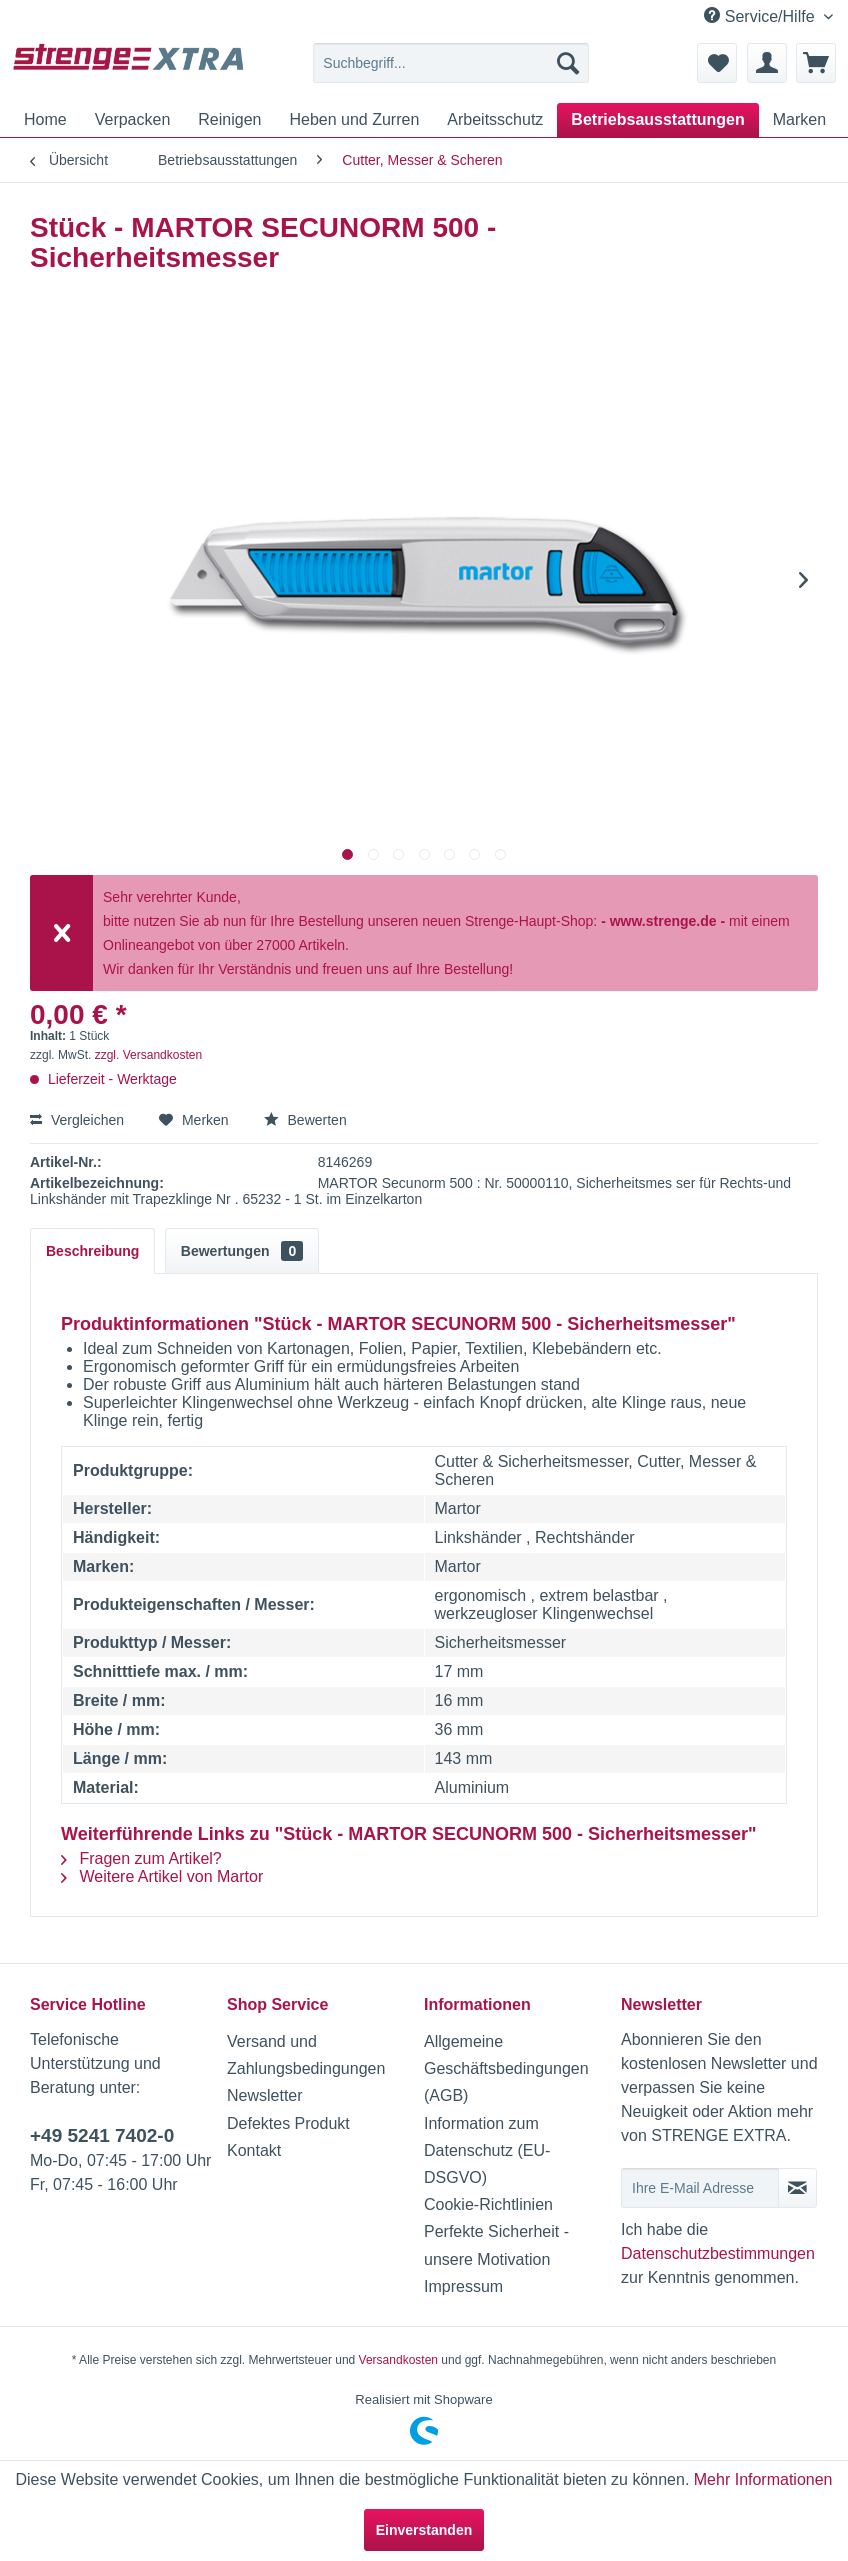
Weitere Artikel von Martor (162, 1876)
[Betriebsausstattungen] (657, 120)
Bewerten (305, 1120)
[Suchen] (568, 63)
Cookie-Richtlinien (488, 2204)
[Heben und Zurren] (354, 120)
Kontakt (254, 2150)
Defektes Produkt (288, 2123)
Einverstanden (424, 2530)
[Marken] (799, 120)
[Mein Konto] (767, 63)
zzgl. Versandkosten (148, 1055)
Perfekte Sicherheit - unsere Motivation (496, 2245)
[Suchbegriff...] (451, 63)
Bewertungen (242, 1251)
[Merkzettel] (717, 63)
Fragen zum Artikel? (141, 1858)
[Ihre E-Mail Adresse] (700, 2188)
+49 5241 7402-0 (102, 2135)
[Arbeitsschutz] (495, 120)
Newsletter (265, 2095)
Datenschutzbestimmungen (718, 2253)
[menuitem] (451, 63)
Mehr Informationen (763, 2479)
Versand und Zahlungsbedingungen (306, 2055)
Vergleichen (77, 1120)
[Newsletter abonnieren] (797, 2188)
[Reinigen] (229, 120)
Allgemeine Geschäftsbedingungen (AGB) (506, 2068)
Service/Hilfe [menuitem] (761, 16)
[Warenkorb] (816, 63)
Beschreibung (92, 1251)
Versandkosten (398, 2360)
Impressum (463, 2286)
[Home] (45, 120)
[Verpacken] (133, 120)
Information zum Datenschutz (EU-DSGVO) (487, 2150)
